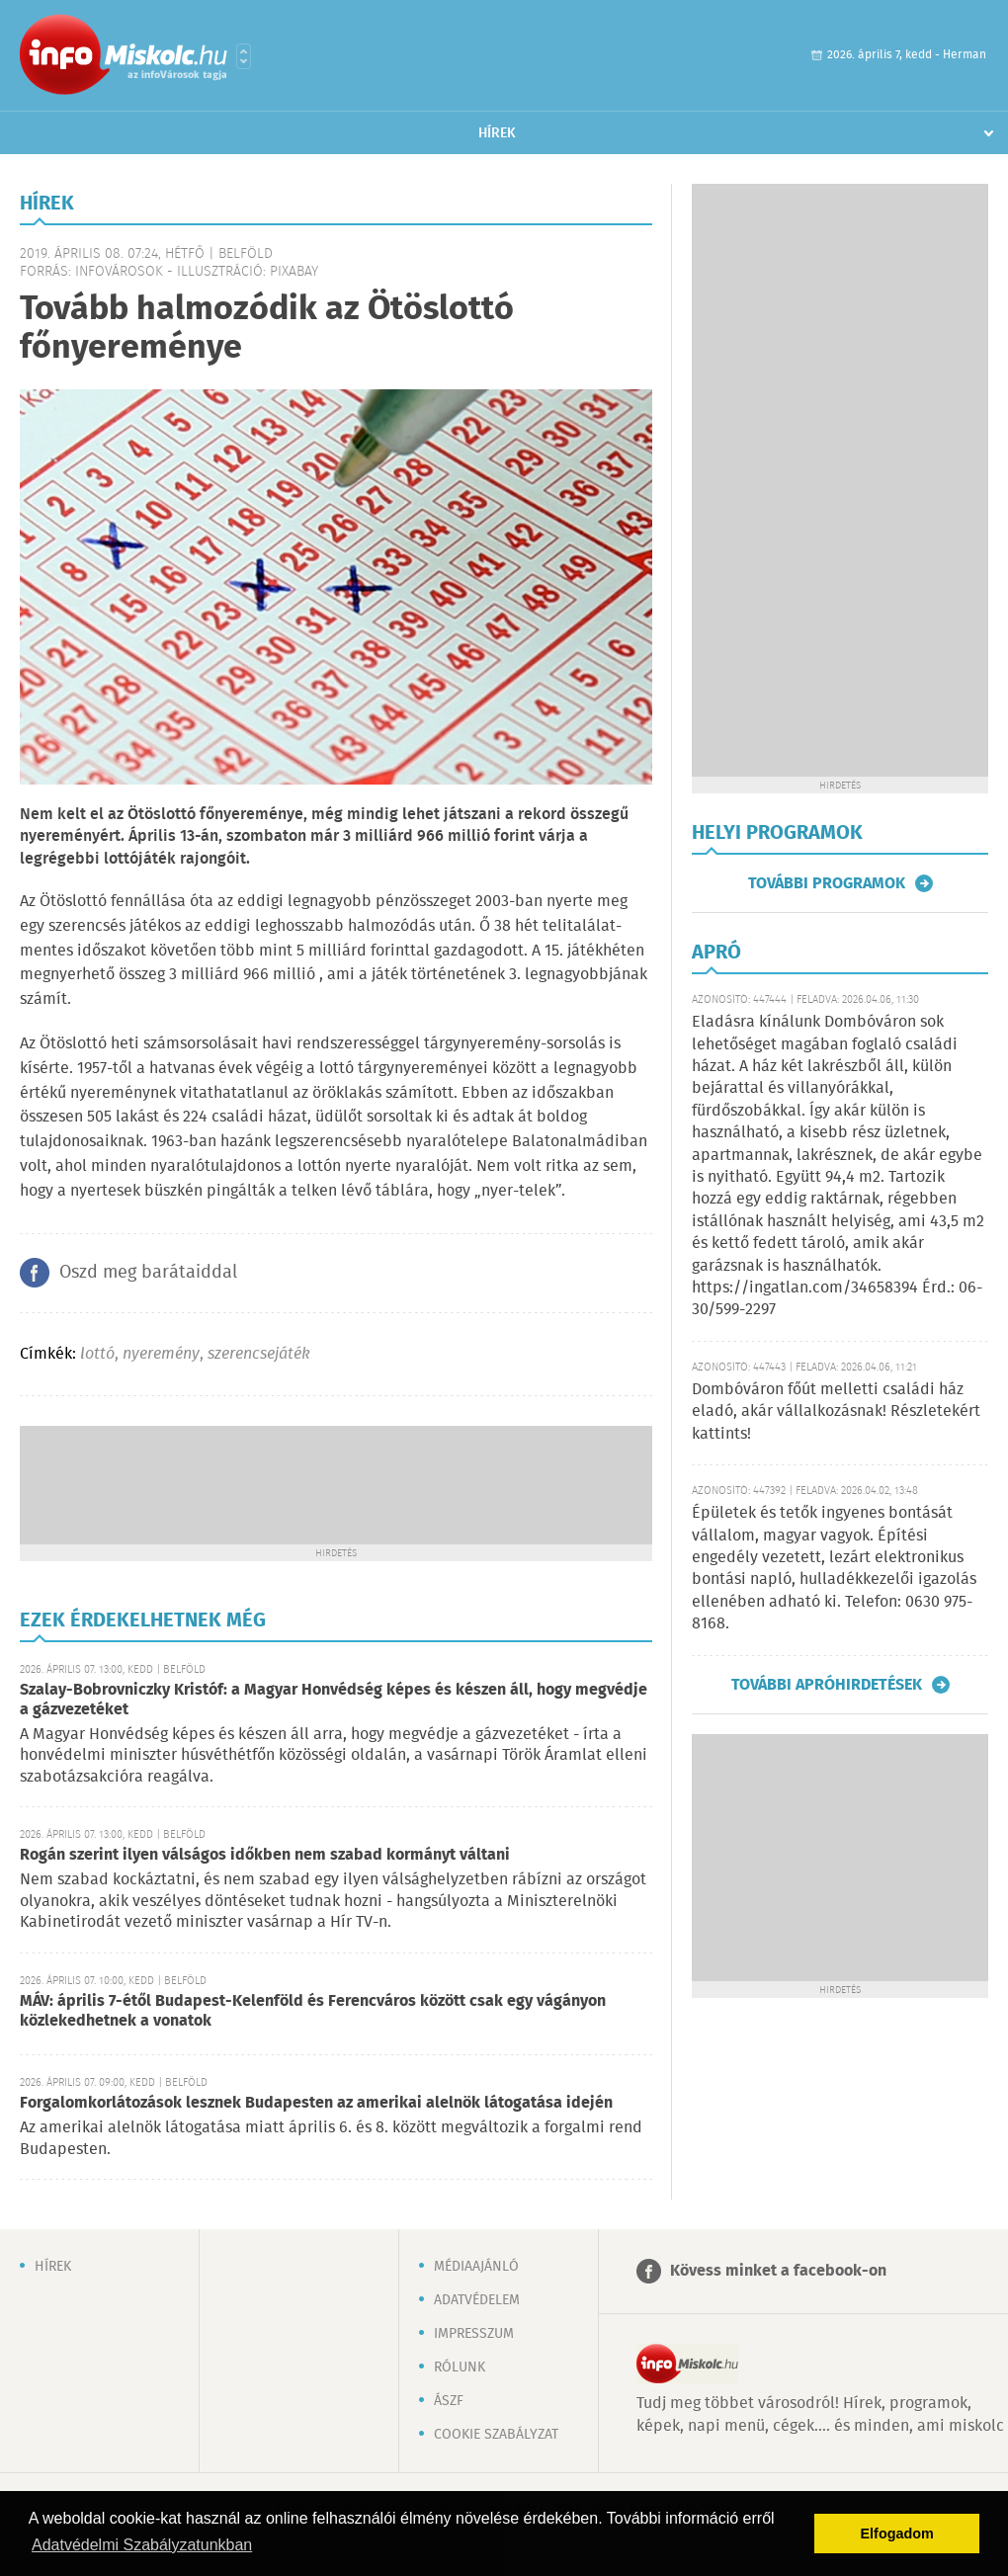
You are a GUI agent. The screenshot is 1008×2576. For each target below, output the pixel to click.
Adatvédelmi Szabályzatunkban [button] (142, 2544)
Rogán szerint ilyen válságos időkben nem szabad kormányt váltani (265, 1855)
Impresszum (474, 2334)
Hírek (497, 133)
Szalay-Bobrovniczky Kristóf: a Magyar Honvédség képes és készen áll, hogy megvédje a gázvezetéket (333, 1700)
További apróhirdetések (826, 1685)
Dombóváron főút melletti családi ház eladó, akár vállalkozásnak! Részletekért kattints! (836, 1412)
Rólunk (459, 2367)
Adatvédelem (477, 2300)
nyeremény (161, 1354)
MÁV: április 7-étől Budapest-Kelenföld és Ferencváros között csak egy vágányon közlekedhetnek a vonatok (313, 2011)
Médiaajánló (476, 2267)
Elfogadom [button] (897, 2533)
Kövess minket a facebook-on (778, 2271)
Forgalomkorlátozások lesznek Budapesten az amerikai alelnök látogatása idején (316, 2103)
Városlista (243, 56)
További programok (826, 883)
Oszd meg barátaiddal (148, 1273)
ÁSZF (448, 2401)
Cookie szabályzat (496, 2435)
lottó (97, 1354)
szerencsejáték (259, 1354)
